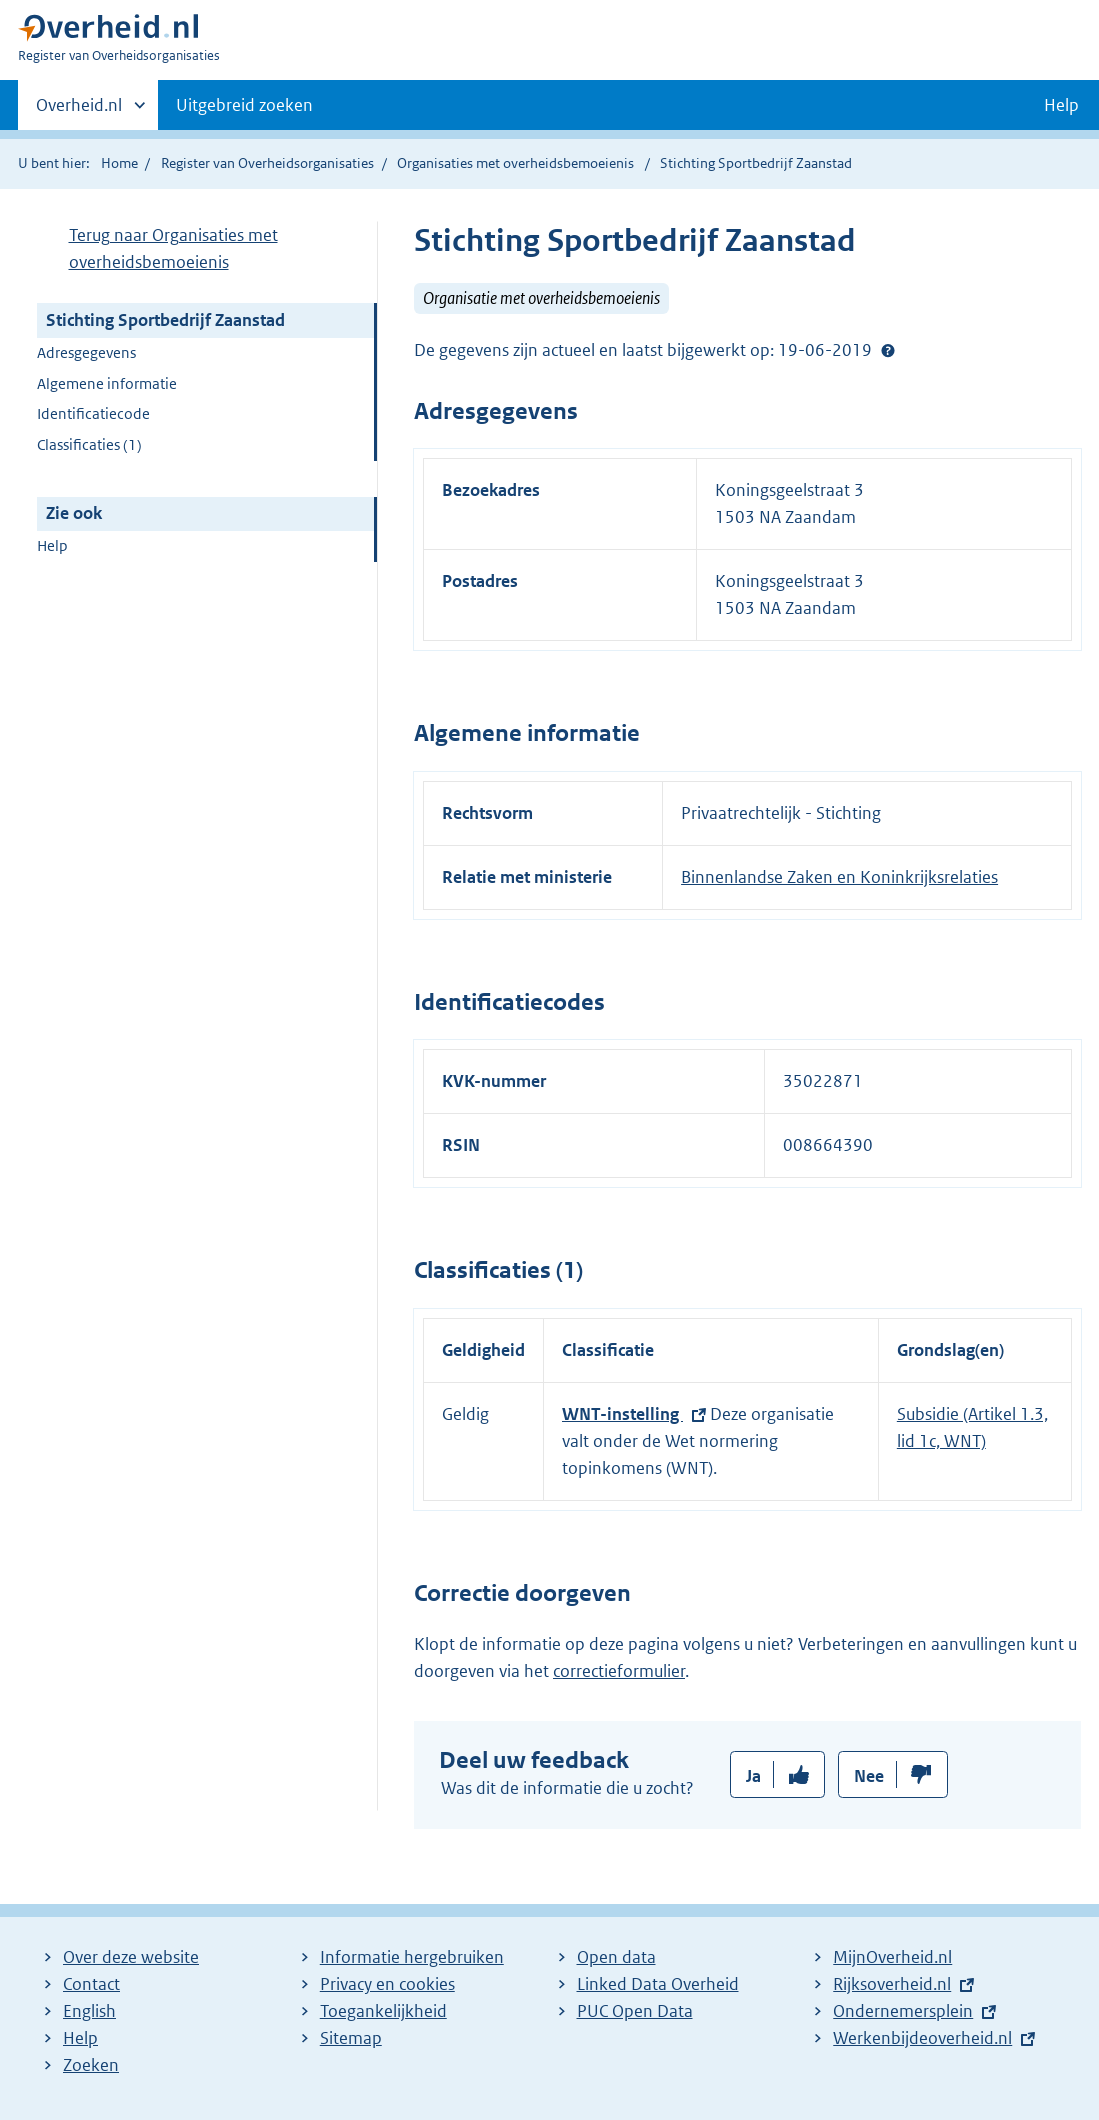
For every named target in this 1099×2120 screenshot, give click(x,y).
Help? (888, 350)
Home (119, 163)
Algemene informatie (107, 383)
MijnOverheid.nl (892, 1957)
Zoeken (91, 2065)
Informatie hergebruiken (412, 1957)
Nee (869, 1776)
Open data (616, 1957)
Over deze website (131, 1957)
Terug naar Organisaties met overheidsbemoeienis (173, 248)
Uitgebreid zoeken (244, 105)
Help (52, 545)
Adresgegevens (86, 352)
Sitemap (351, 2038)
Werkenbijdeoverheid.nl (922, 2038)
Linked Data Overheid (658, 1984)
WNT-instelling (622, 1414)
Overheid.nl (79, 111)
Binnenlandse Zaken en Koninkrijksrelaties (839, 877)
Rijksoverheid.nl (892, 1984)
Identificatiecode (93, 413)
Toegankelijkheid (383, 2011)
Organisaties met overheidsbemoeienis (515, 163)
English (89, 2011)
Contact (91, 1984)
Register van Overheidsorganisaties (267, 163)
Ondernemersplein (903, 2011)
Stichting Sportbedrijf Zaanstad (165, 320)
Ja (753, 1776)
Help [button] (1061, 105)
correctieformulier (619, 1671)
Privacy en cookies (387, 1984)
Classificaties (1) (89, 444)
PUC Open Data (635, 2011)
